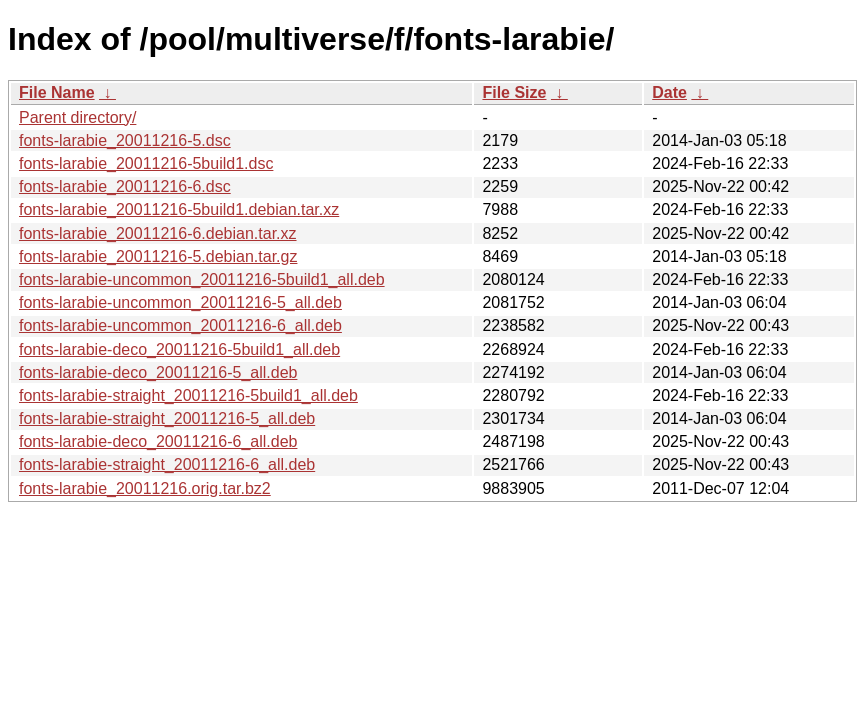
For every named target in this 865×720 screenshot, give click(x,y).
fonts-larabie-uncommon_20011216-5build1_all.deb (202, 279)
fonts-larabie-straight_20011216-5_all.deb (167, 418)
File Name (57, 92)
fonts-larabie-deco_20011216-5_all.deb (158, 372)
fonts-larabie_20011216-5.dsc (125, 140)
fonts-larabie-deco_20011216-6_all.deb (158, 441)
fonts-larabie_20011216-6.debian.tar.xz (158, 233)
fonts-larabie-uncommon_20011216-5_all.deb (180, 302)
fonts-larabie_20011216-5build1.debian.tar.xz (179, 209)
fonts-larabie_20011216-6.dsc (125, 186)
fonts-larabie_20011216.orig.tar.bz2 (145, 488)
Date (669, 92)
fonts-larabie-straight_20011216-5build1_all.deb (188, 395)
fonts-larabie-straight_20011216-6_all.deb (167, 464)
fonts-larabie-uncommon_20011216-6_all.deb (180, 325)
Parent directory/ (77, 117)
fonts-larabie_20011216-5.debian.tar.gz (158, 256)
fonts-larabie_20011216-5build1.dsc (146, 163)
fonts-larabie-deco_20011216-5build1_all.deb (179, 349)
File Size (514, 92)
